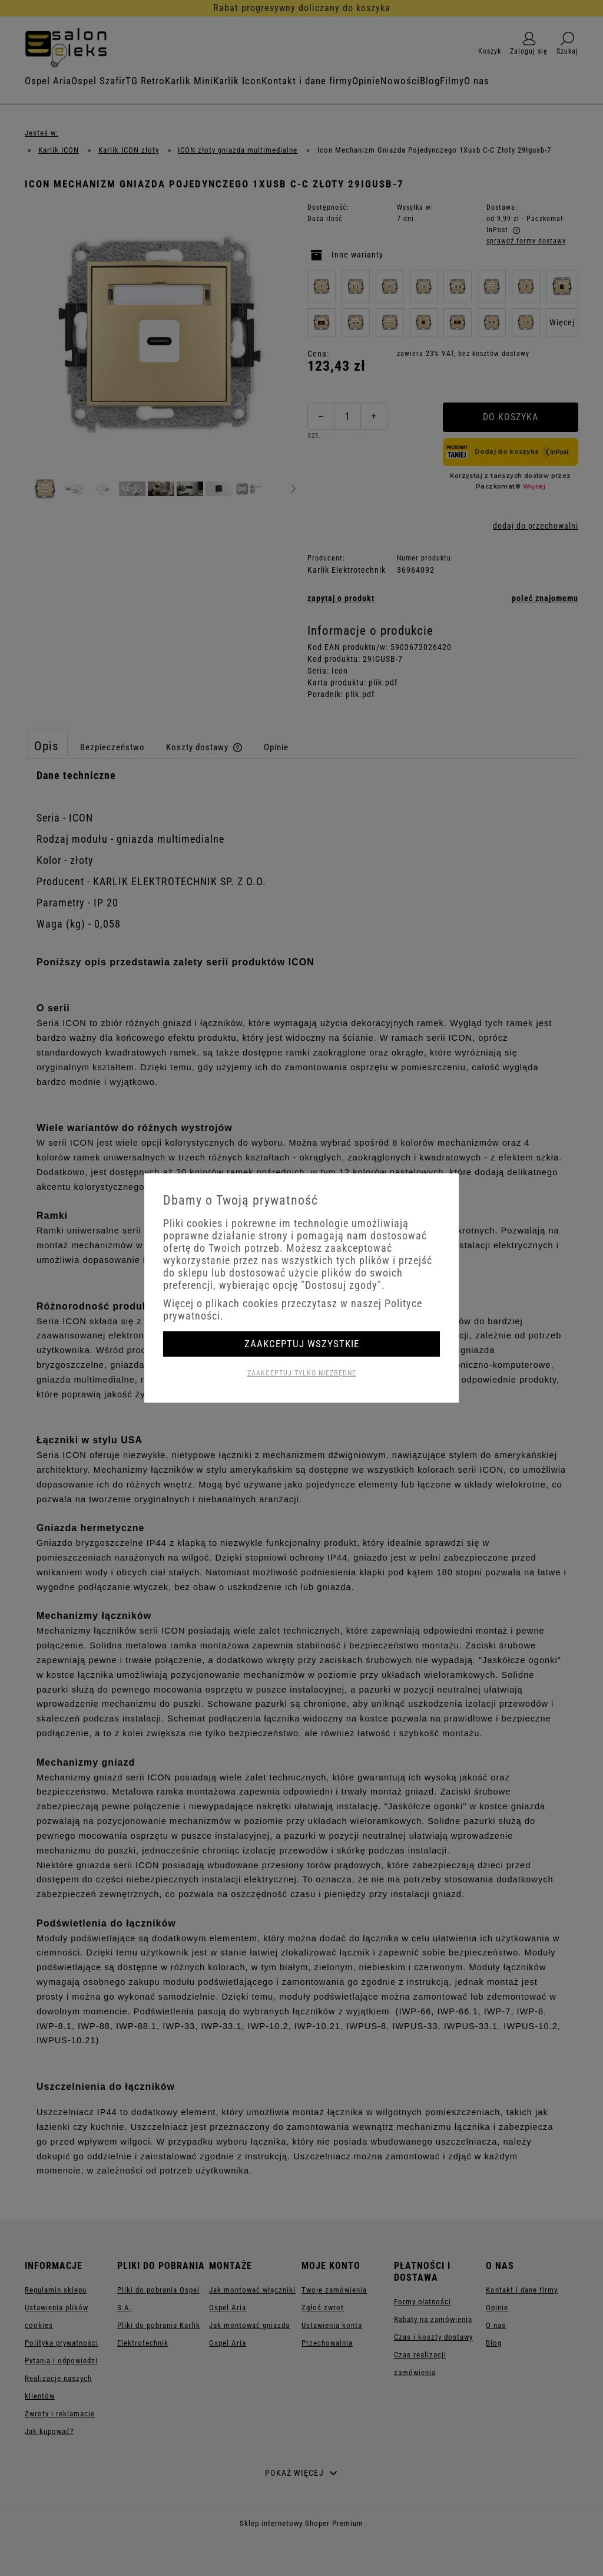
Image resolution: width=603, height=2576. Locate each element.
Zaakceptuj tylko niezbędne (301, 1373)
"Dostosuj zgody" (341, 1285)
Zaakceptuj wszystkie (301, 1344)
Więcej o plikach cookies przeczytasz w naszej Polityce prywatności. (292, 1309)
